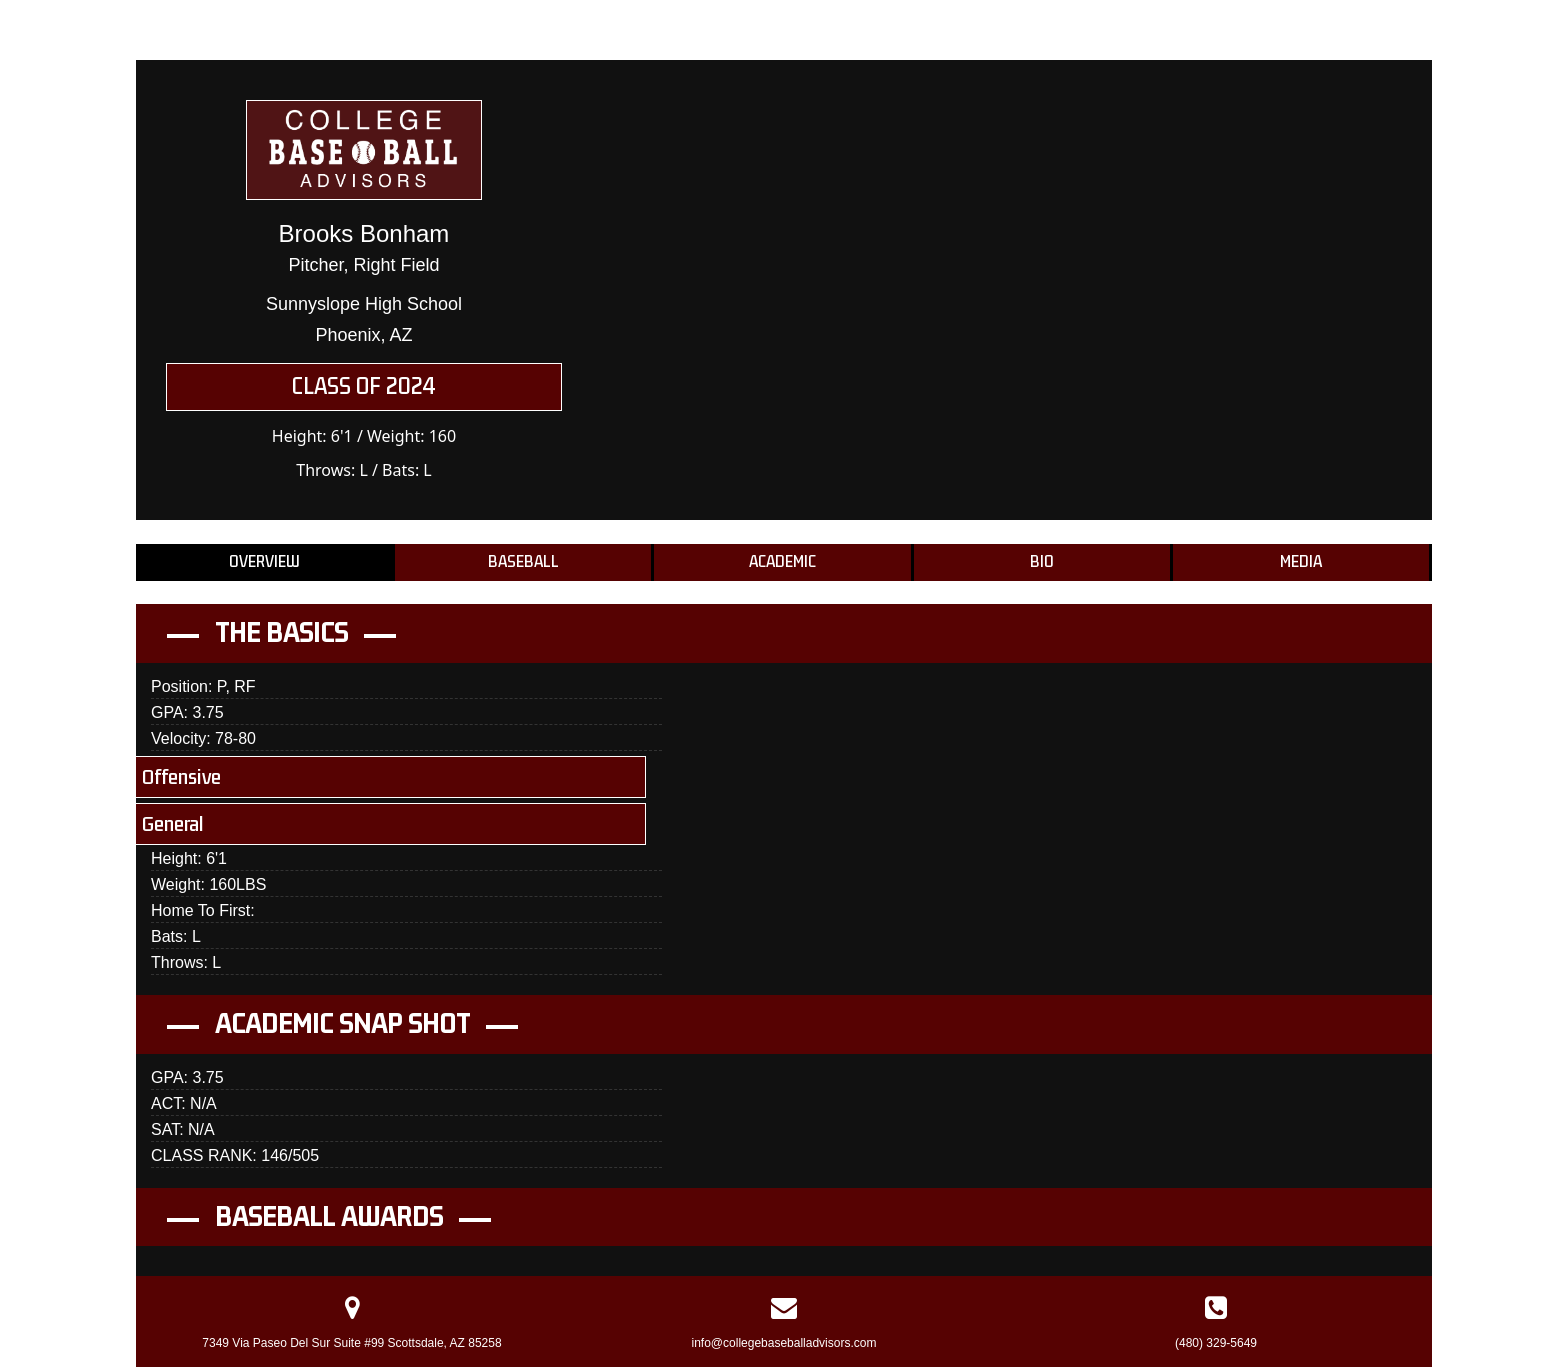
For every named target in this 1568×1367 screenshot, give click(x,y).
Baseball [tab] (523, 562)
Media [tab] (1301, 562)
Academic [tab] (782, 562)
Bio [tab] (1042, 562)
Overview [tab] (264, 562)
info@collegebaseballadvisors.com (784, 1343)
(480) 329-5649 (1216, 1343)
